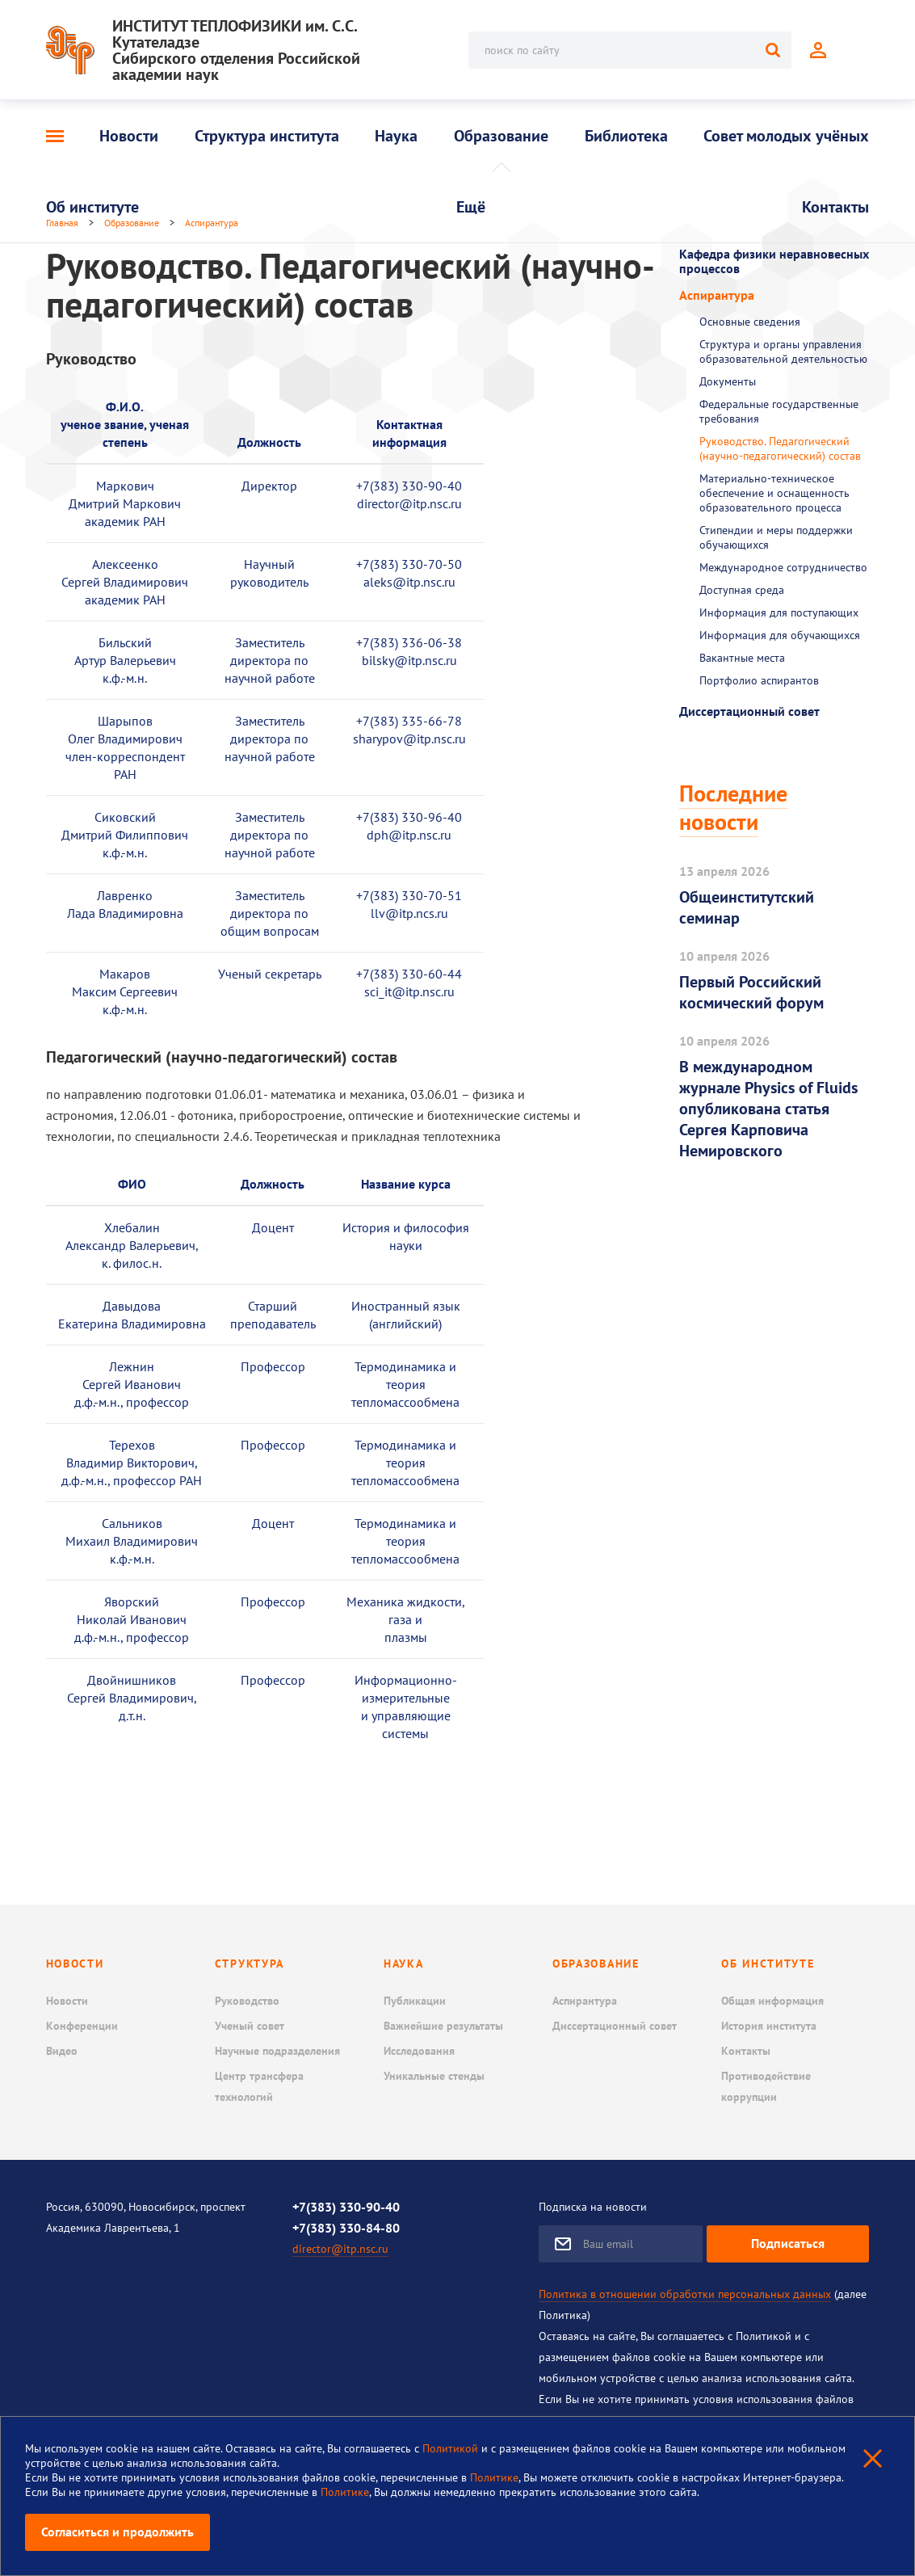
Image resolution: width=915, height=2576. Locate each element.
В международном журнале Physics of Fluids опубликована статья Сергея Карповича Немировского (768, 1108)
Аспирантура (716, 295)
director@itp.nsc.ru (340, 2248)
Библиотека (626, 135)
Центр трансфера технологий (259, 2086)
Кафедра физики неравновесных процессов (774, 261)
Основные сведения (749, 321)
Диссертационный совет (749, 711)
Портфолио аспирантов (759, 680)
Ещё (470, 206)
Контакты (835, 206)
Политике (494, 2477)
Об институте (92, 206)
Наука (396, 135)
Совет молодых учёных (786, 135)
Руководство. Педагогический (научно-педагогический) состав (780, 448)
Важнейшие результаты (443, 2025)
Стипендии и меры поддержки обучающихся (776, 537)
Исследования (419, 2051)
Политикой (451, 2448)
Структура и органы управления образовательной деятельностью (783, 351)
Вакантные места (742, 657)
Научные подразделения (277, 2051)
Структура (249, 1963)
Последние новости (733, 807)
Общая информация (772, 2000)
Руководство (247, 2000)
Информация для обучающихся (779, 635)
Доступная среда (741, 590)
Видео (62, 2051)
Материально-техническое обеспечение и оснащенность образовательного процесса (774, 493)
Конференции (82, 2025)
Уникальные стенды (434, 2076)
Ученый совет (249, 2025)
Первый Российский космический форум (751, 992)
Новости (128, 135)
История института (768, 2025)
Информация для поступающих (778, 612)
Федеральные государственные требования (778, 411)
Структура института (267, 135)
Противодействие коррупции (766, 2086)
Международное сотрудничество (783, 567)
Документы (727, 381)
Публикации (415, 2000)
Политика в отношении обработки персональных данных (685, 2294)
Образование (501, 135)
